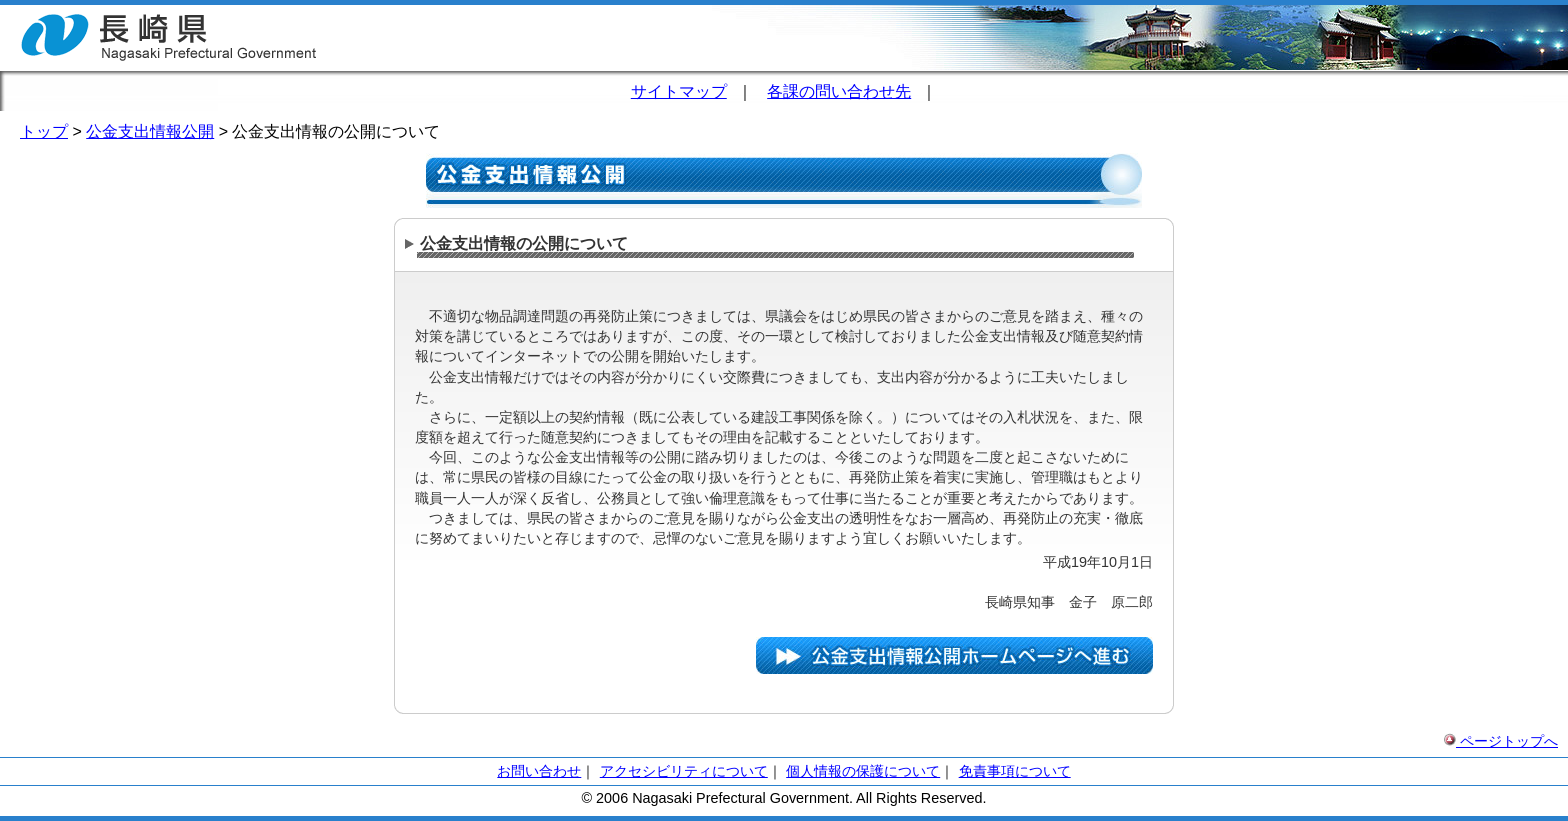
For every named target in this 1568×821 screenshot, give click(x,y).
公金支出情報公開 (150, 131)
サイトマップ (679, 91)
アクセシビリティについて (684, 771)
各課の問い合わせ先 (839, 91)
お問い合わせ (539, 771)
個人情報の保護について (863, 771)
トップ (44, 131)
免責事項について (1015, 771)
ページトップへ (1501, 741)
